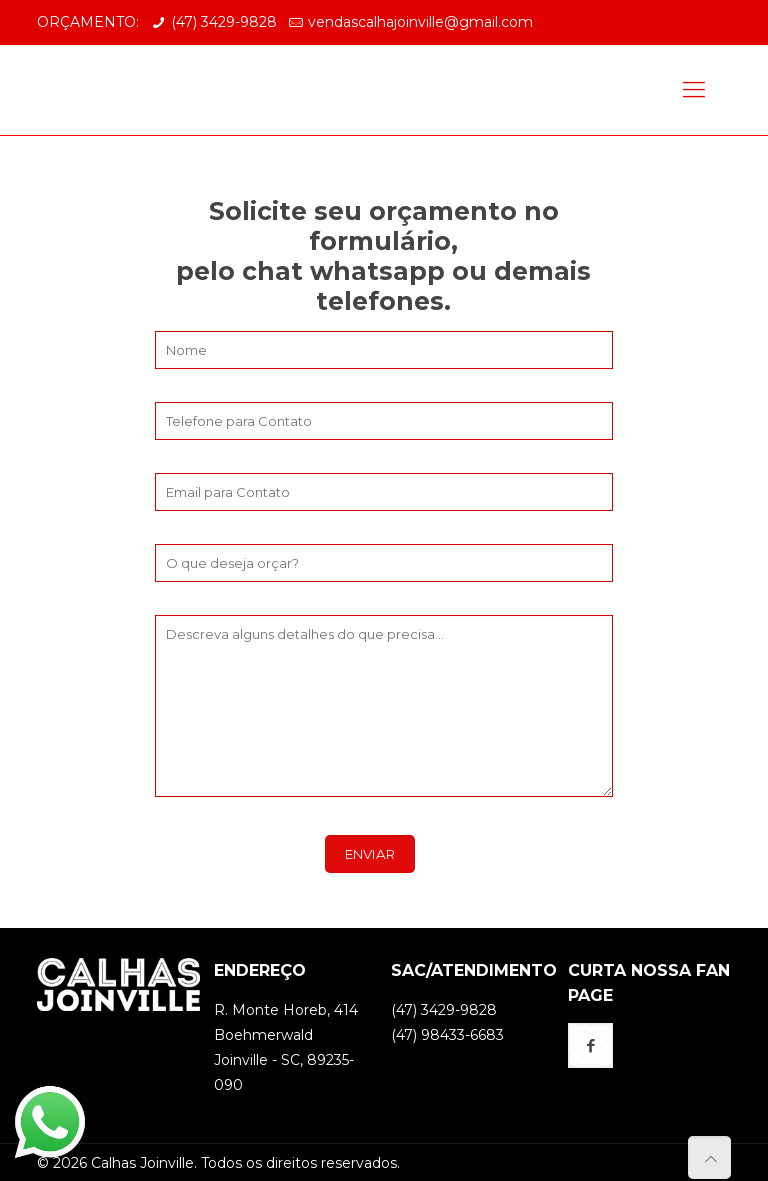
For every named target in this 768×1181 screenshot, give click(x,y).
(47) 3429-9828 (224, 22)
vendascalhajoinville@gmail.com (420, 22)
